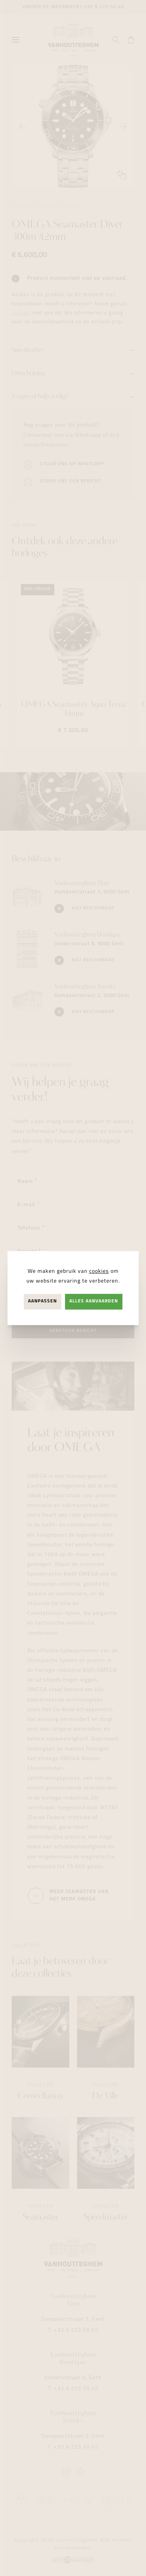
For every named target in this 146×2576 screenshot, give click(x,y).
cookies (99, 1271)
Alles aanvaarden (93, 1301)
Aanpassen (42, 1301)
